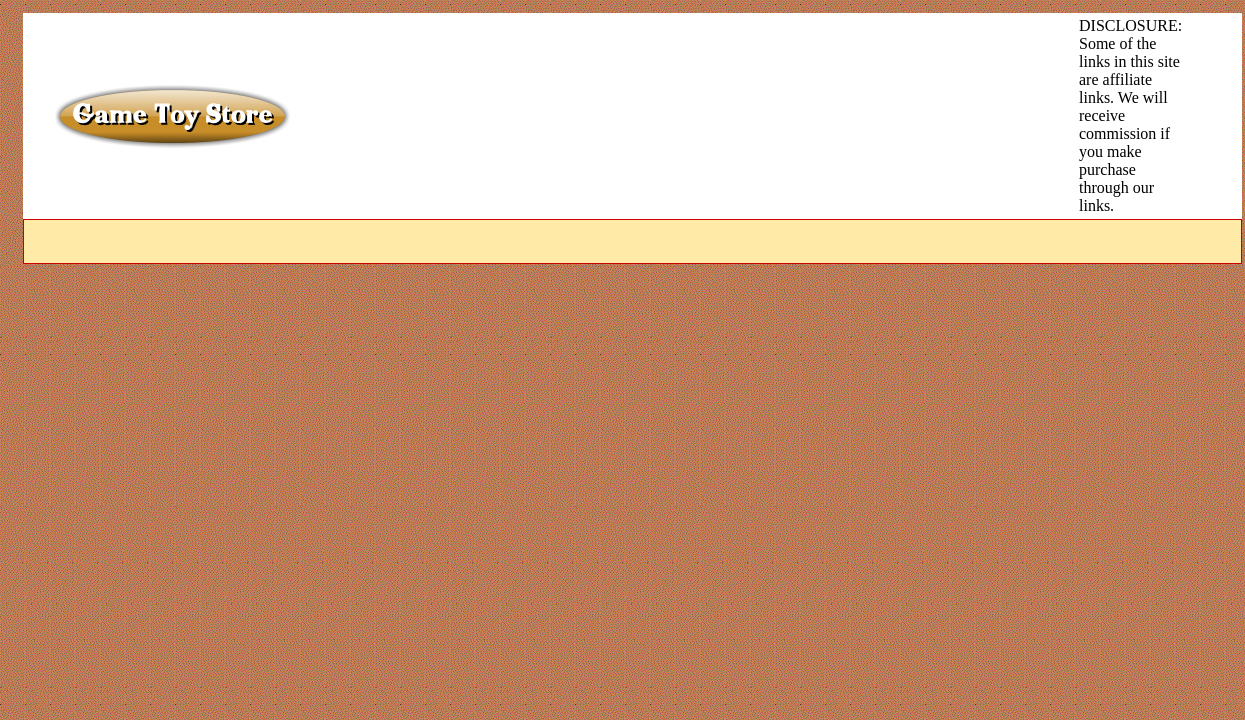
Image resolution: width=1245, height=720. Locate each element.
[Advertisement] (655, 62)
